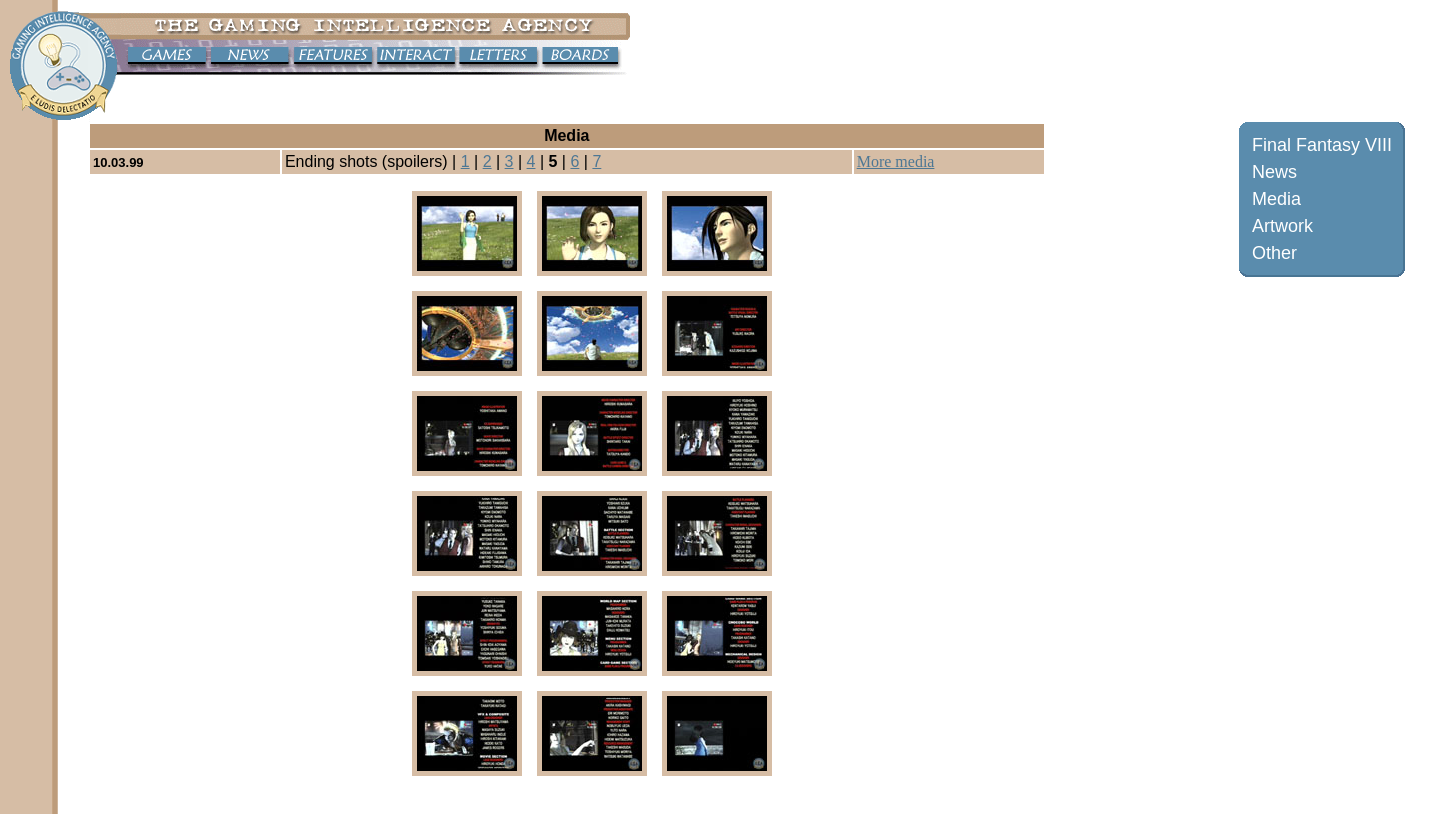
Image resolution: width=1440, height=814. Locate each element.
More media (896, 161)
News (1274, 172)
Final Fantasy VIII (1322, 145)
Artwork (1282, 226)
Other (1274, 253)
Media (1276, 199)
